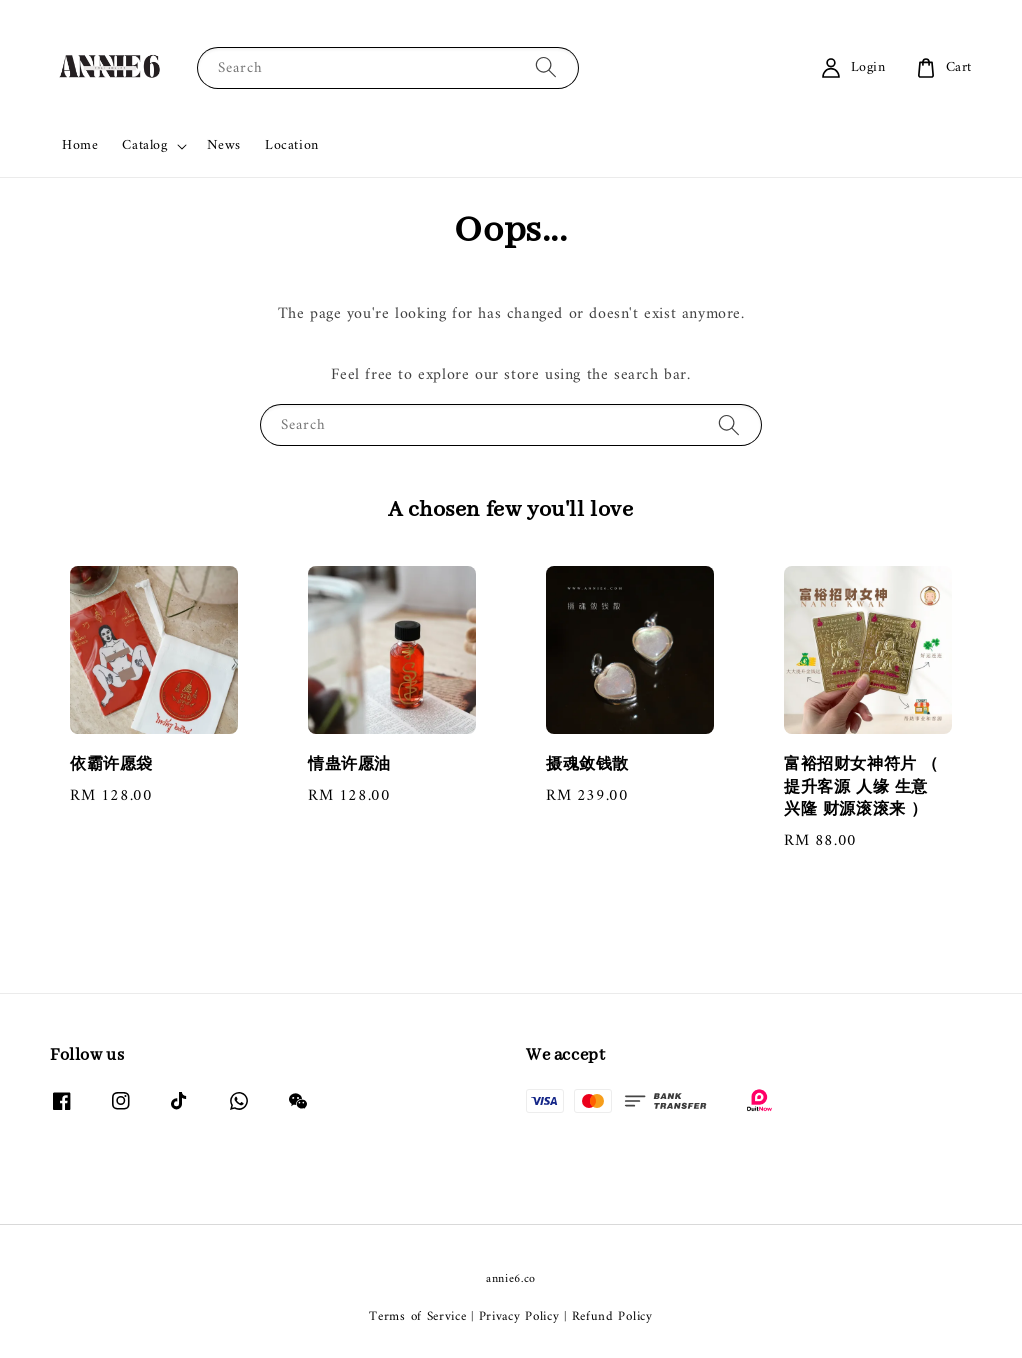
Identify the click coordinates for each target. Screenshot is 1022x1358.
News (224, 145)
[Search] (546, 67)
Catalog (144, 146)
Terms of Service (417, 1316)
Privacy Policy (519, 1316)
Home (80, 145)
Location (292, 145)
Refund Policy (612, 1316)
